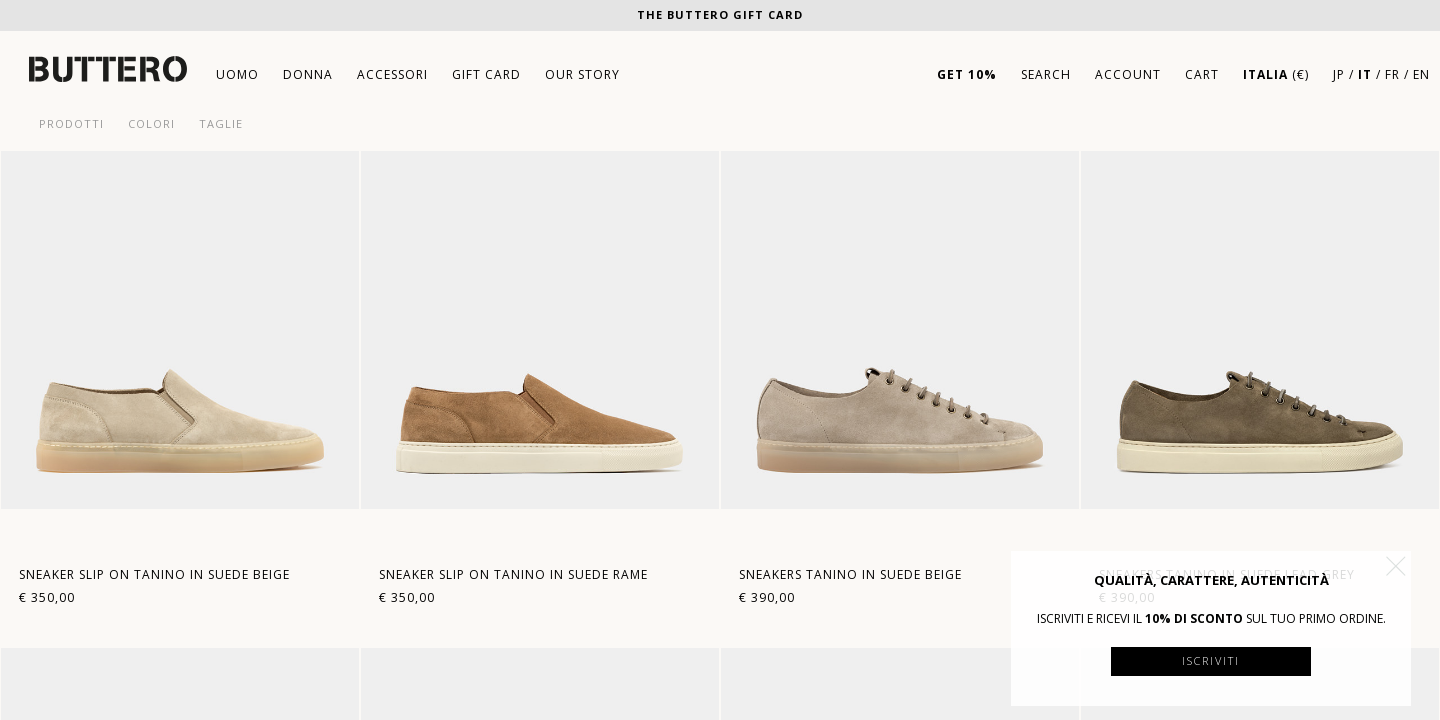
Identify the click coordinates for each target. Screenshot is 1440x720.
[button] (1396, 566)
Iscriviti (1211, 660)
